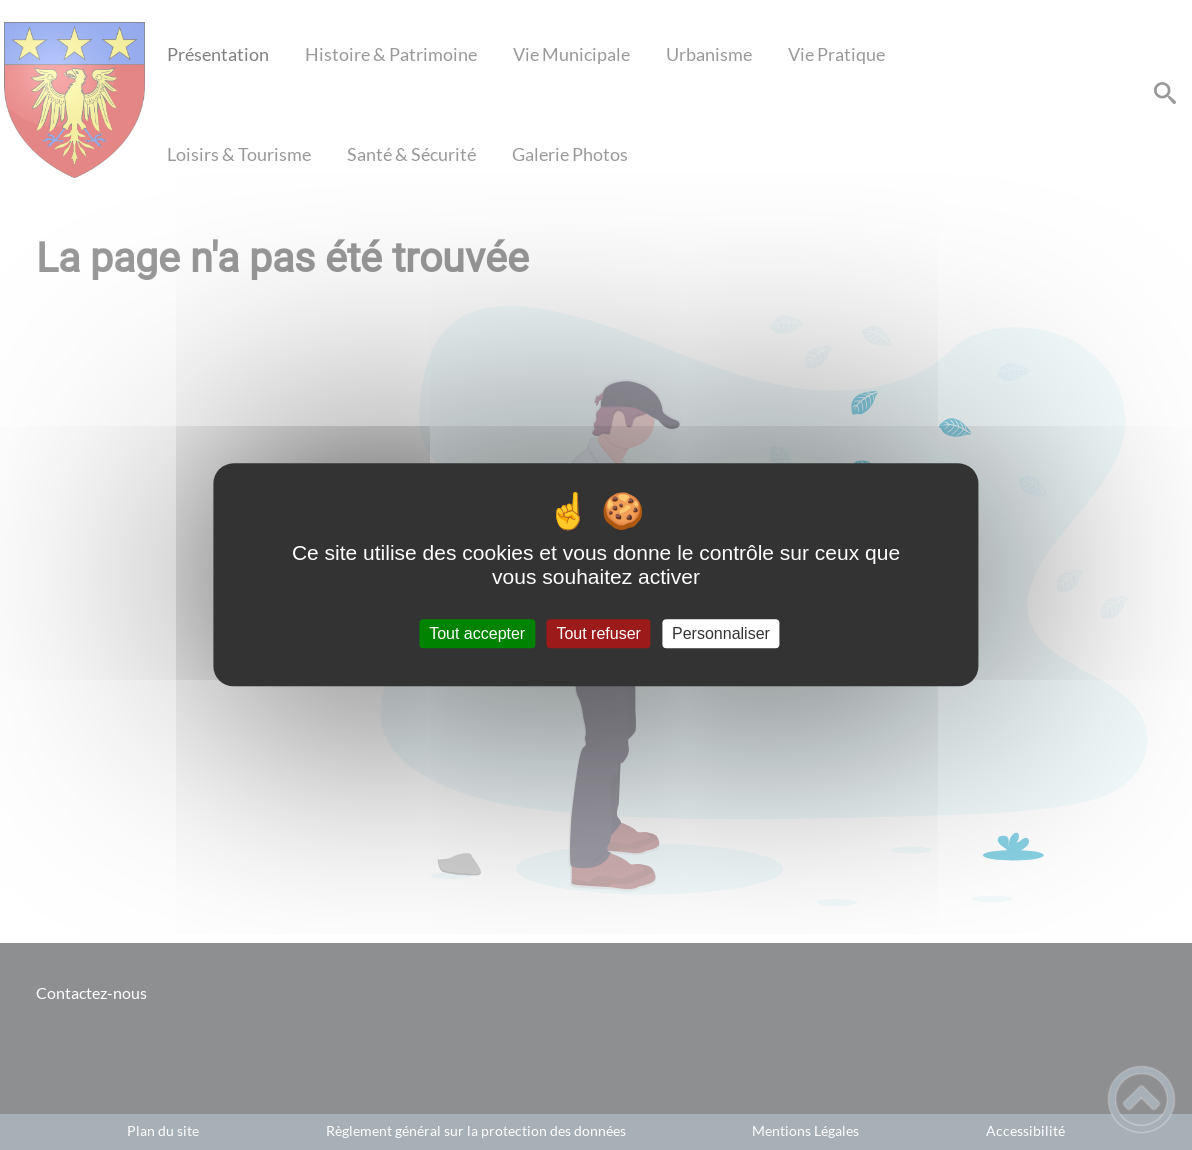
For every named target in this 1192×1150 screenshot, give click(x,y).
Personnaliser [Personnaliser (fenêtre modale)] (721, 633)
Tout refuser (598, 633)
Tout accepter (477, 633)
